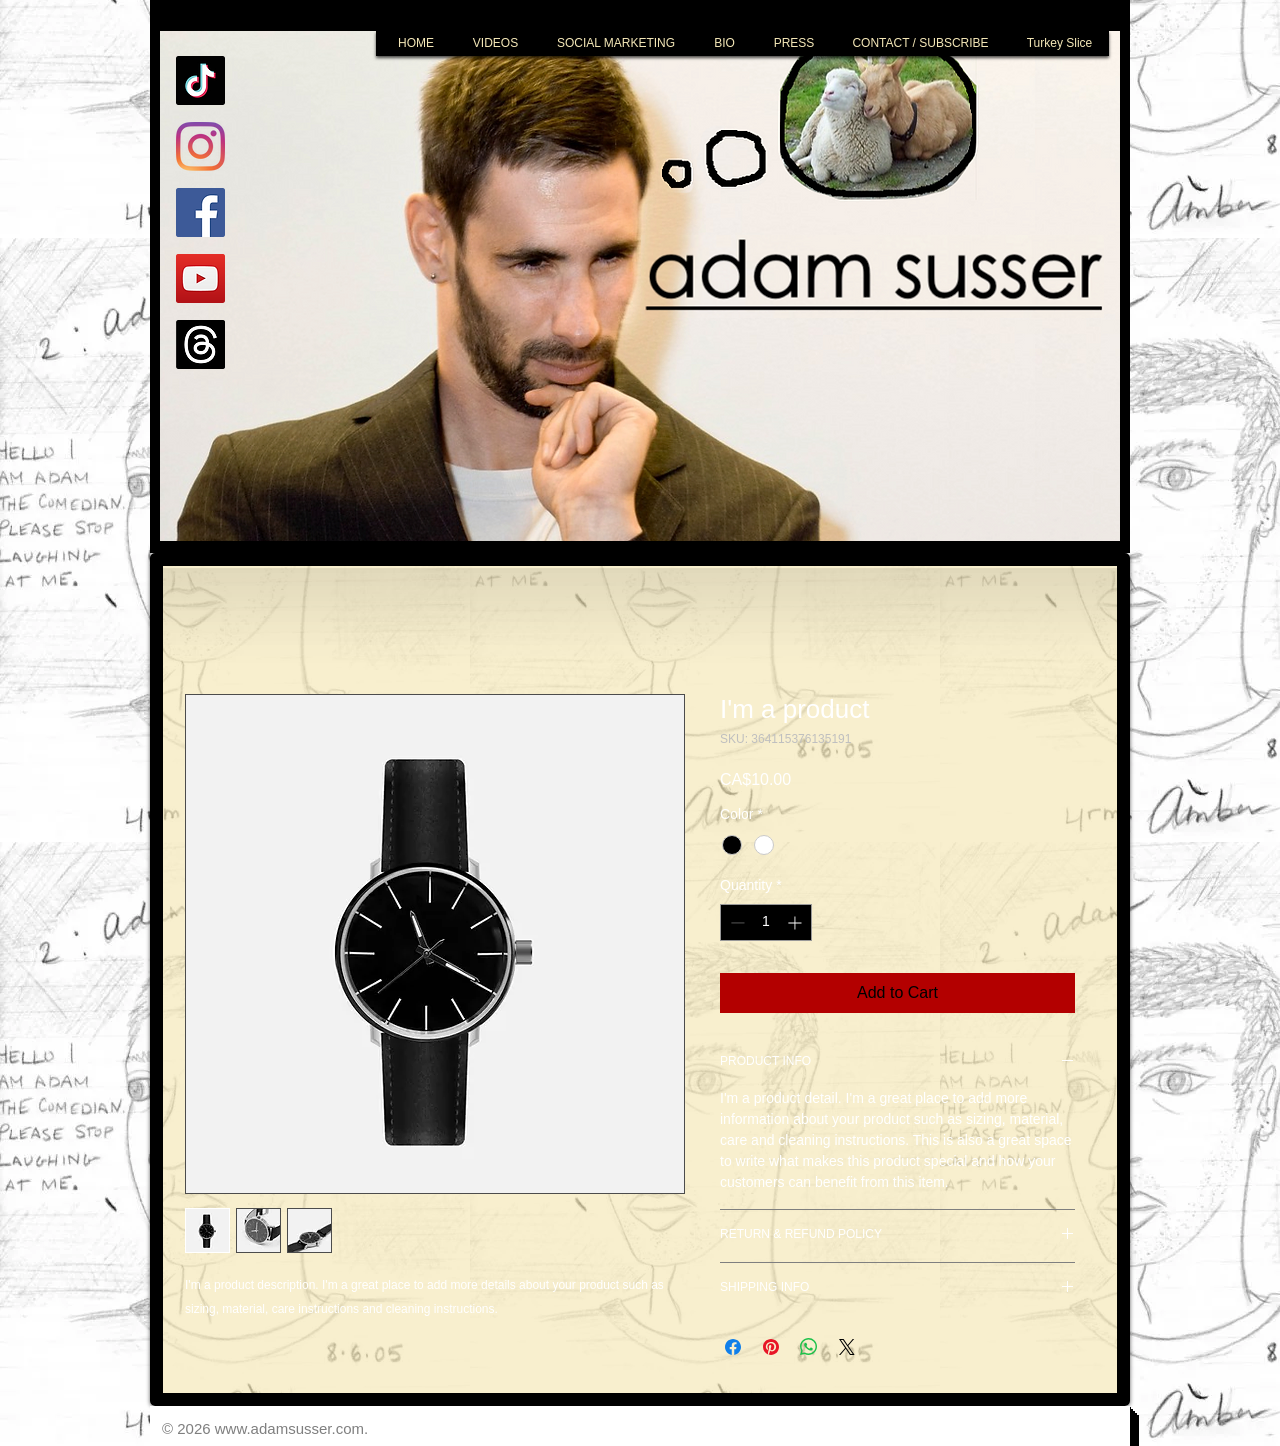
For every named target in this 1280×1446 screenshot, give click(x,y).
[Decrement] (735, 922)
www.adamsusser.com (289, 1428)
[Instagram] (200, 146)
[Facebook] (200, 212)
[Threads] (200, 344)
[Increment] (796, 922)
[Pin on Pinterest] (771, 1347)
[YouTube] (200, 278)
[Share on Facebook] (733, 1347)
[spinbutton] (766, 922)
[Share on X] (847, 1347)
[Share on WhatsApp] (809, 1347)
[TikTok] (200, 80)
